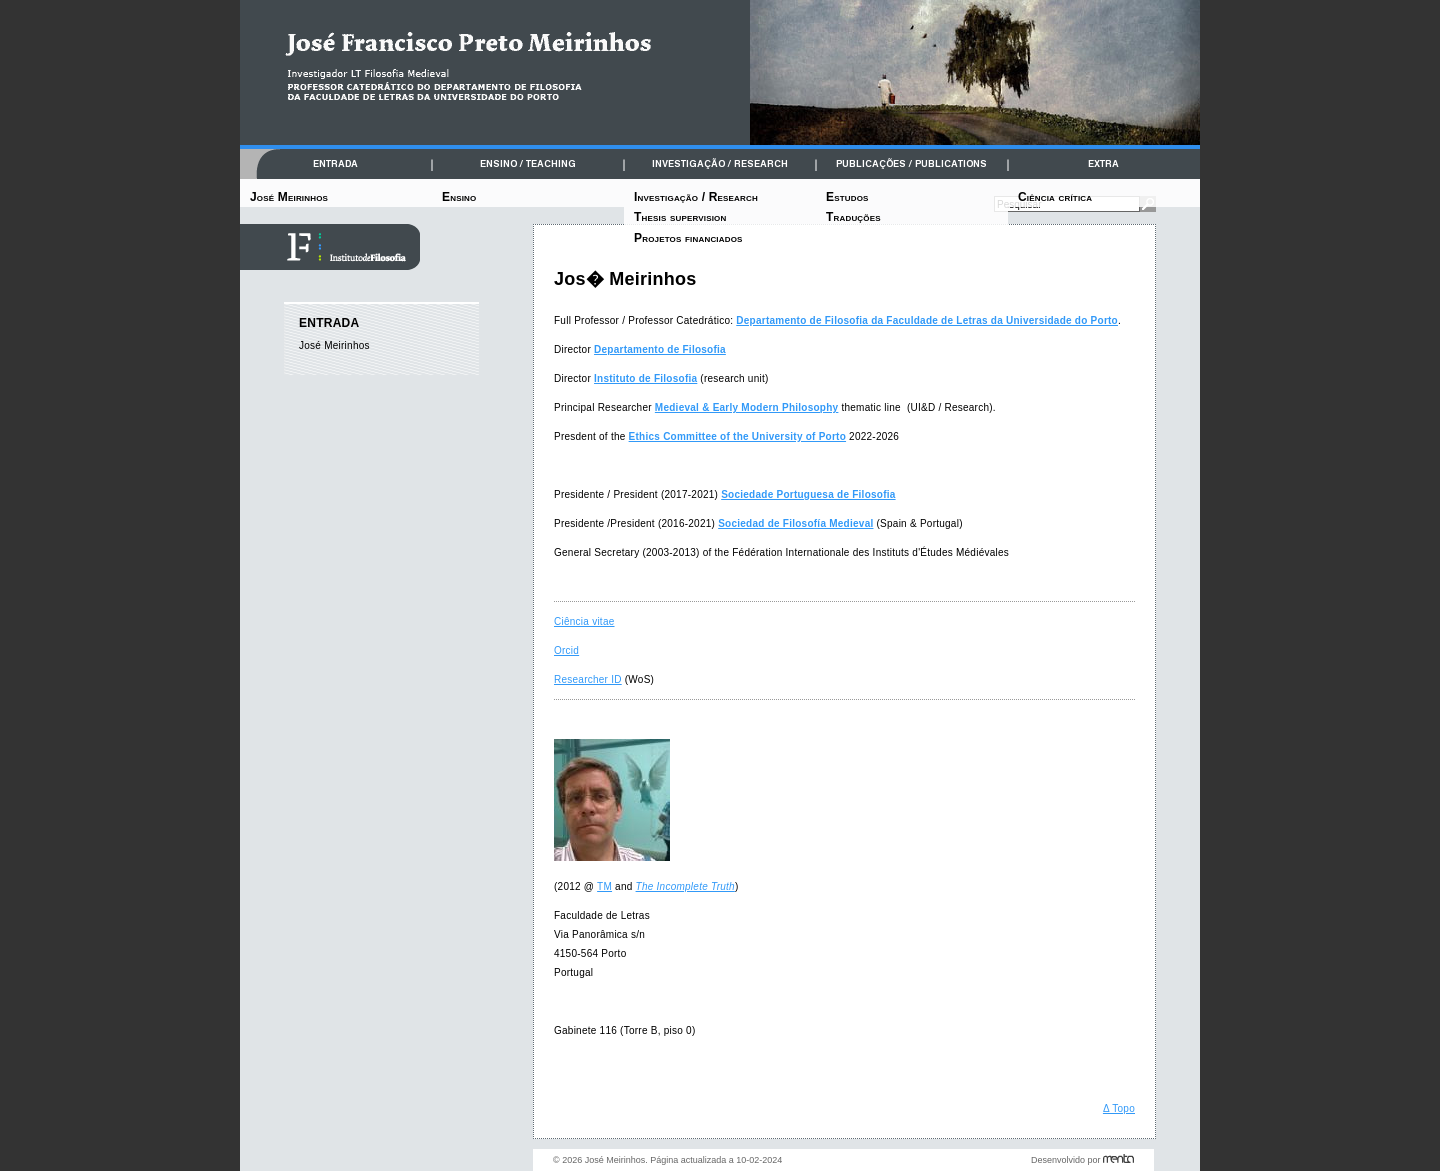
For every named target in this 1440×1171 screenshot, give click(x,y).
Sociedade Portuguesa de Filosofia (808, 494)
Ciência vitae (584, 621)
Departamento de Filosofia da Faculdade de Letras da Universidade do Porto (927, 320)
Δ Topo (1119, 1108)
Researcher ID (588, 679)
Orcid (566, 650)
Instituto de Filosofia (645, 378)
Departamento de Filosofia (660, 349)
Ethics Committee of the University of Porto (737, 436)
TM (604, 886)
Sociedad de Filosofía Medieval (795, 523)
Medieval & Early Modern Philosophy (747, 407)
